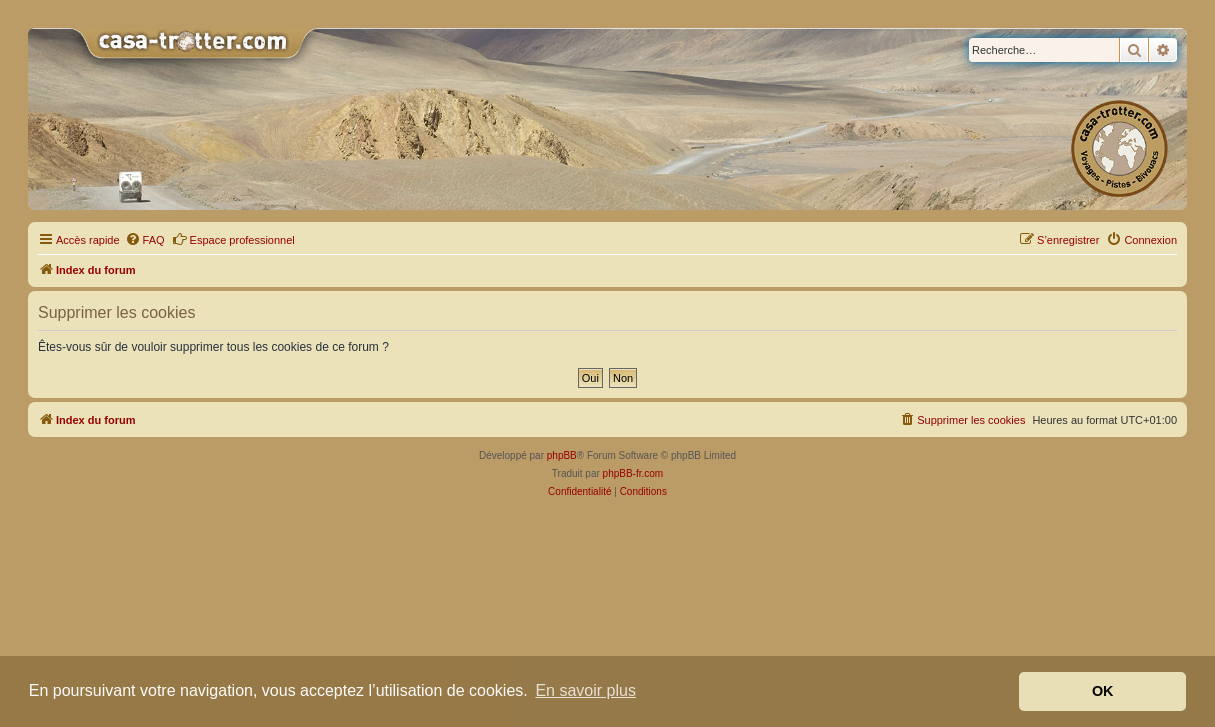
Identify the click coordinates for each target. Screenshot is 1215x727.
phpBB (562, 455)
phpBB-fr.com (633, 473)
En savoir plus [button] (585, 690)
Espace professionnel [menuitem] (233, 239)
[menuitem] (145, 240)
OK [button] (1103, 691)
